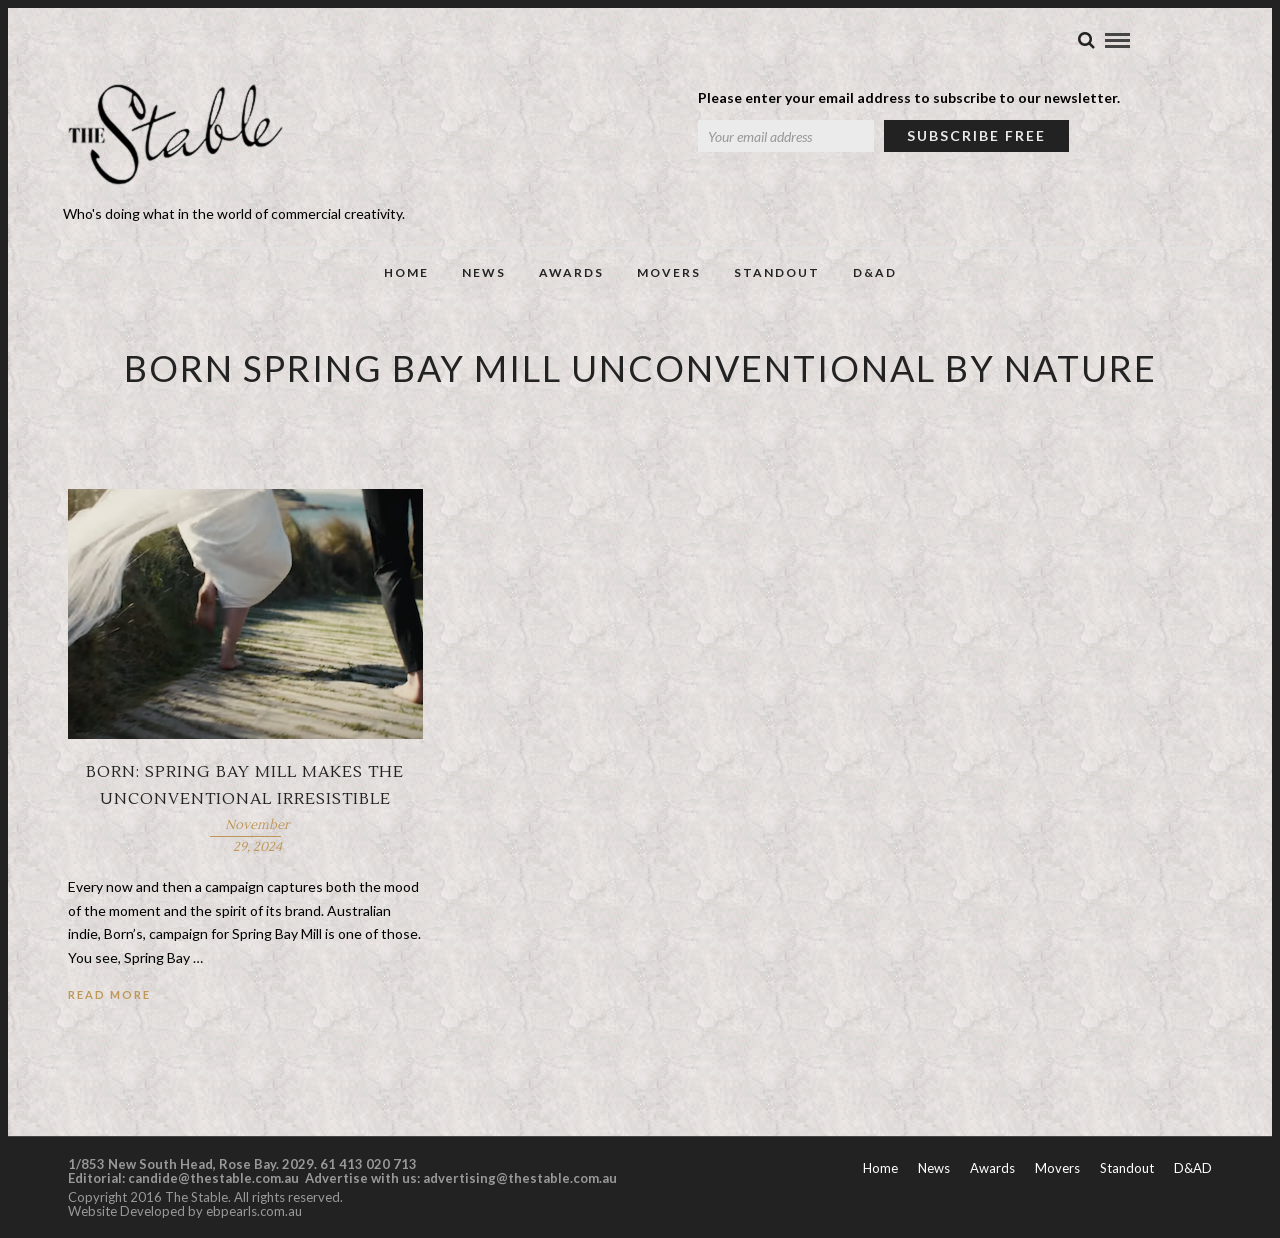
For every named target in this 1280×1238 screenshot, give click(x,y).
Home (406, 272)
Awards (571, 272)
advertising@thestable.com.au (520, 1178)
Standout (777, 272)
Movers (669, 272)
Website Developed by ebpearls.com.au (185, 1211)
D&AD (875, 272)
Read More (109, 994)
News (484, 272)
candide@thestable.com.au (215, 1178)
